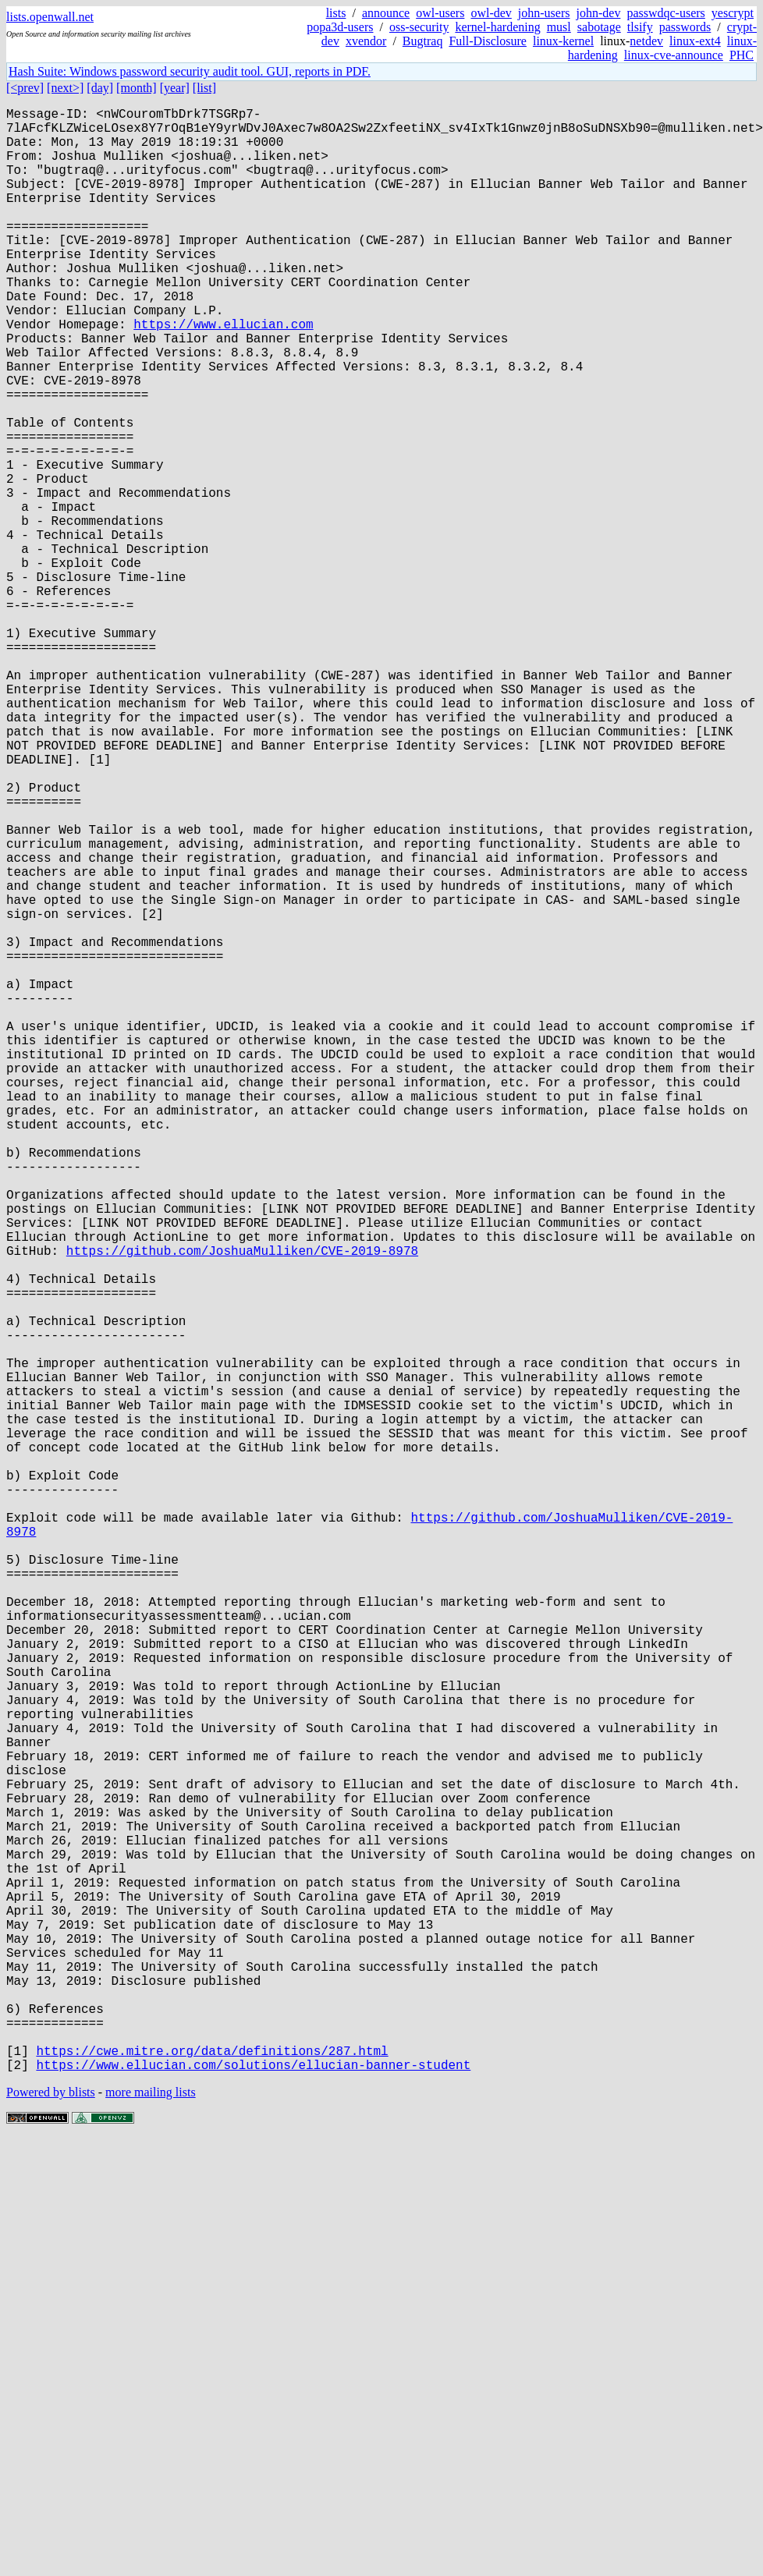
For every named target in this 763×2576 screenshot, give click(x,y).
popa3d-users (340, 27)
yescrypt (733, 12)
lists (336, 12)
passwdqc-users (665, 12)
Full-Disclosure (488, 41)
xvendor (366, 41)
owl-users (440, 12)
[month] (136, 87)
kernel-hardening (497, 27)
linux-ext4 (695, 41)
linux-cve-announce (673, 55)
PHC (741, 55)
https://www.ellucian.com (223, 373)
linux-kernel (563, 41)
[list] (204, 87)
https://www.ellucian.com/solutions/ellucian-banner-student (253, 2501)
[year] (175, 87)
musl (559, 27)
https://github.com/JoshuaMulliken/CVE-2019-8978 (242, 1506)
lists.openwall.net (50, 16)
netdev (646, 41)
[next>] (65, 87)
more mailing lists (150, 2528)
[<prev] (25, 87)
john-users (544, 12)
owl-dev (490, 12)
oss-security (419, 27)
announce (386, 12)
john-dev (599, 12)
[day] (100, 87)
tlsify (640, 27)
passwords (685, 27)
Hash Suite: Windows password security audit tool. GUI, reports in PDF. (190, 71)
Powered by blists (50, 2528)
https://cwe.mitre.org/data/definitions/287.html (212, 2484)
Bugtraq (423, 41)
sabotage (599, 27)
